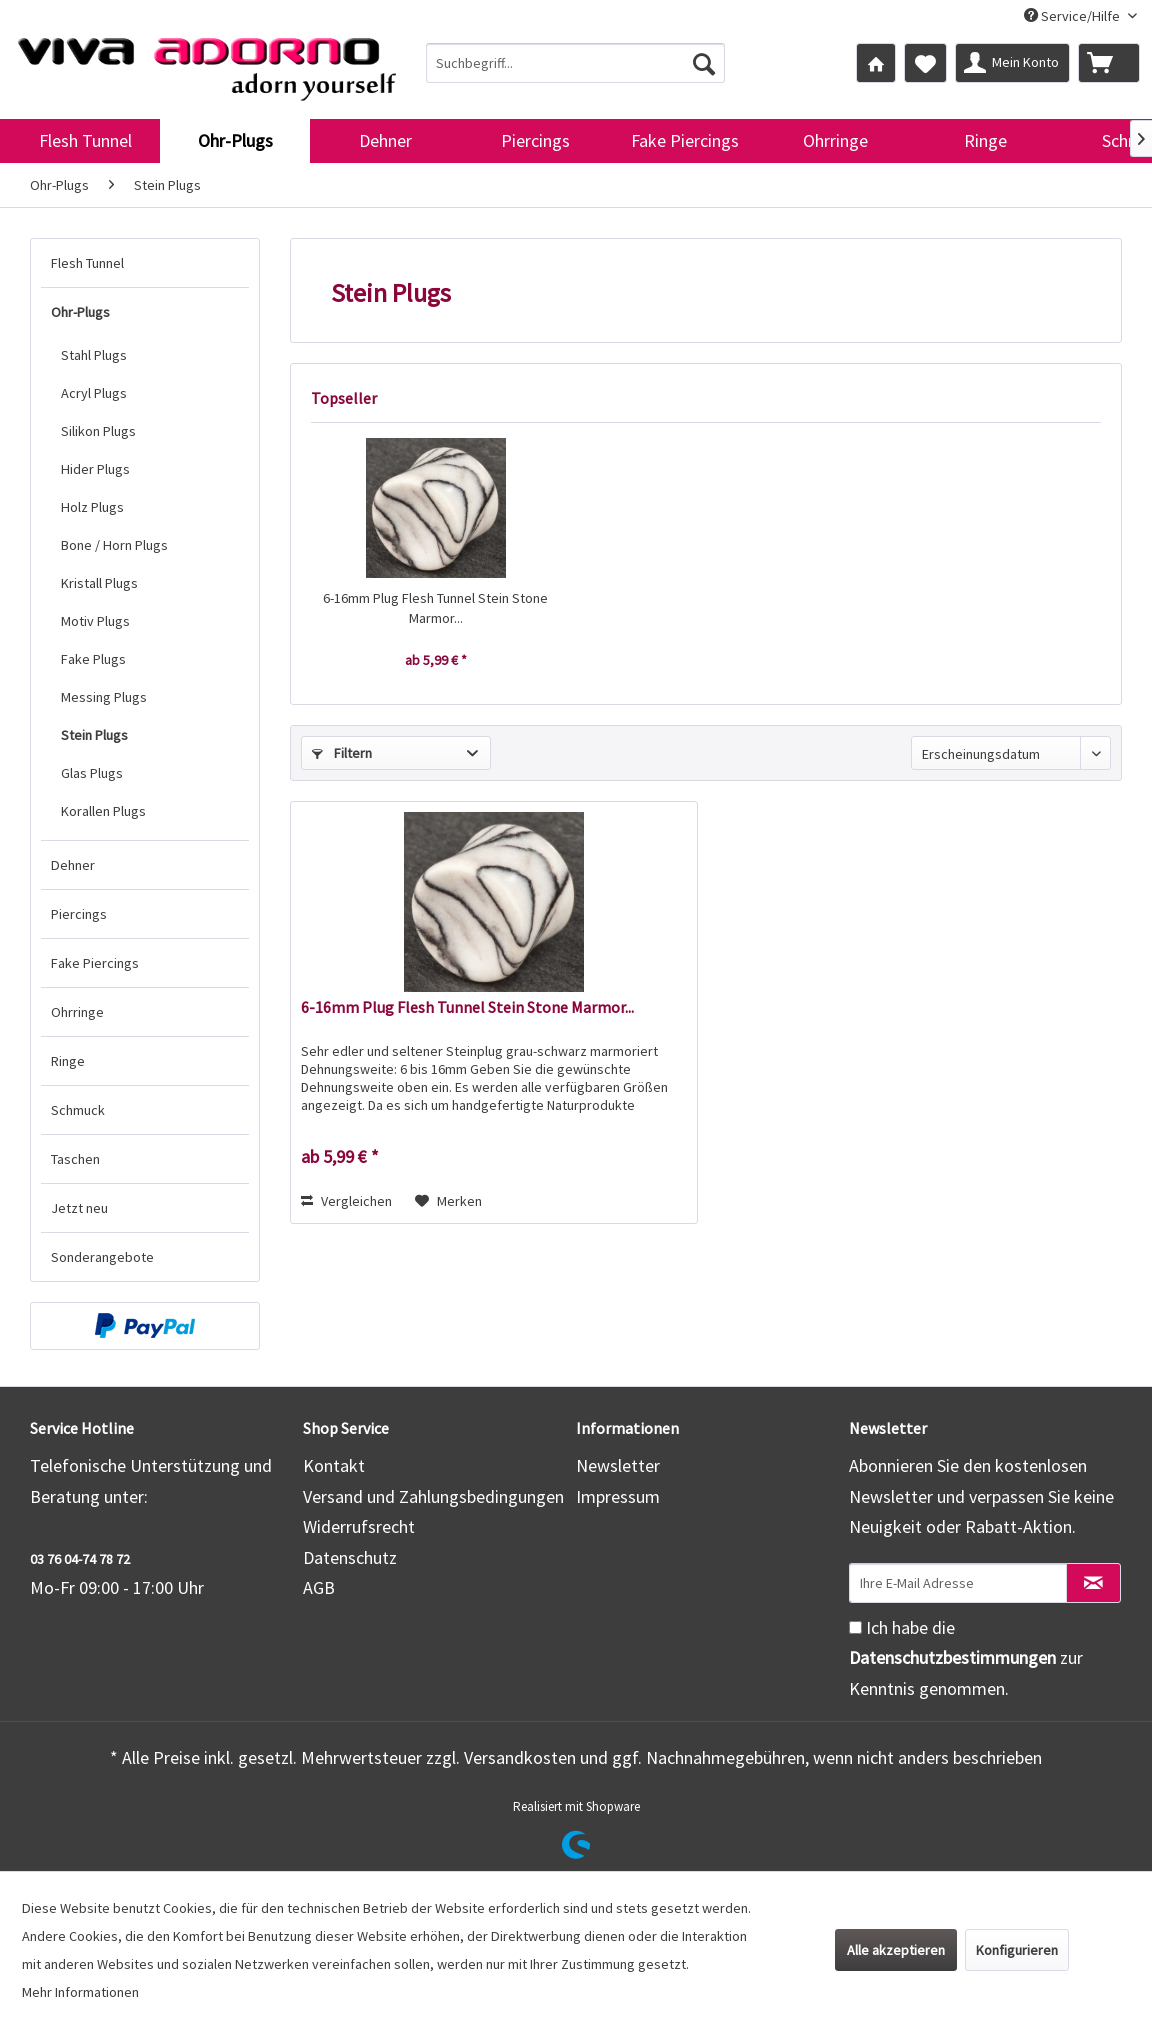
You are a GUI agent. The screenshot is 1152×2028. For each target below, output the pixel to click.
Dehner (73, 865)
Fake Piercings (95, 963)
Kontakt (334, 1465)
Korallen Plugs (103, 811)
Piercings (79, 914)
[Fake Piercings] (685, 141)
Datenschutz (350, 1557)
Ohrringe (77, 1012)
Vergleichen (346, 1201)
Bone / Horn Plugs (114, 545)
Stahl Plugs (94, 355)
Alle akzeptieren (896, 1950)
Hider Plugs (95, 469)
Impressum (618, 1496)
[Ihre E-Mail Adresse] (958, 1583)
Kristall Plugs (99, 583)
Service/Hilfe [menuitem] (1073, 16)
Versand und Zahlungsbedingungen (433, 1496)
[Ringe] (985, 141)
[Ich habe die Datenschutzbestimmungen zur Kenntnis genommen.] (855, 1627)
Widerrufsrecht (359, 1526)
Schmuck (78, 1110)
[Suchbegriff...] (576, 63)
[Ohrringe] (835, 141)
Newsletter (618, 1465)
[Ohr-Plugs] (235, 141)
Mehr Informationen (80, 1992)
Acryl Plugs (94, 393)
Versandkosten (520, 1757)
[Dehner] (385, 141)
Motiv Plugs (95, 621)
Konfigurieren (1017, 1950)
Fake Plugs (93, 659)
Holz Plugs (92, 507)
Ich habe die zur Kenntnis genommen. (966, 1658)
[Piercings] (535, 141)
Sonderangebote (102, 1257)
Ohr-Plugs (80, 312)
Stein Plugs (94, 735)
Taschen (75, 1159)
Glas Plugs (92, 773)
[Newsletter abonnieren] (1093, 1583)
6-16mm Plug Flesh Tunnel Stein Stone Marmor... (435, 608)
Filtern (342, 753)
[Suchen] (704, 63)
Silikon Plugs (98, 431)
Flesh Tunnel (87, 263)
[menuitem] (576, 63)
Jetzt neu (79, 1208)
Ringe (68, 1061)
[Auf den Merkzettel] (448, 1201)
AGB (319, 1587)
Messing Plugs (104, 697)
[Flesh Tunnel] (85, 141)
